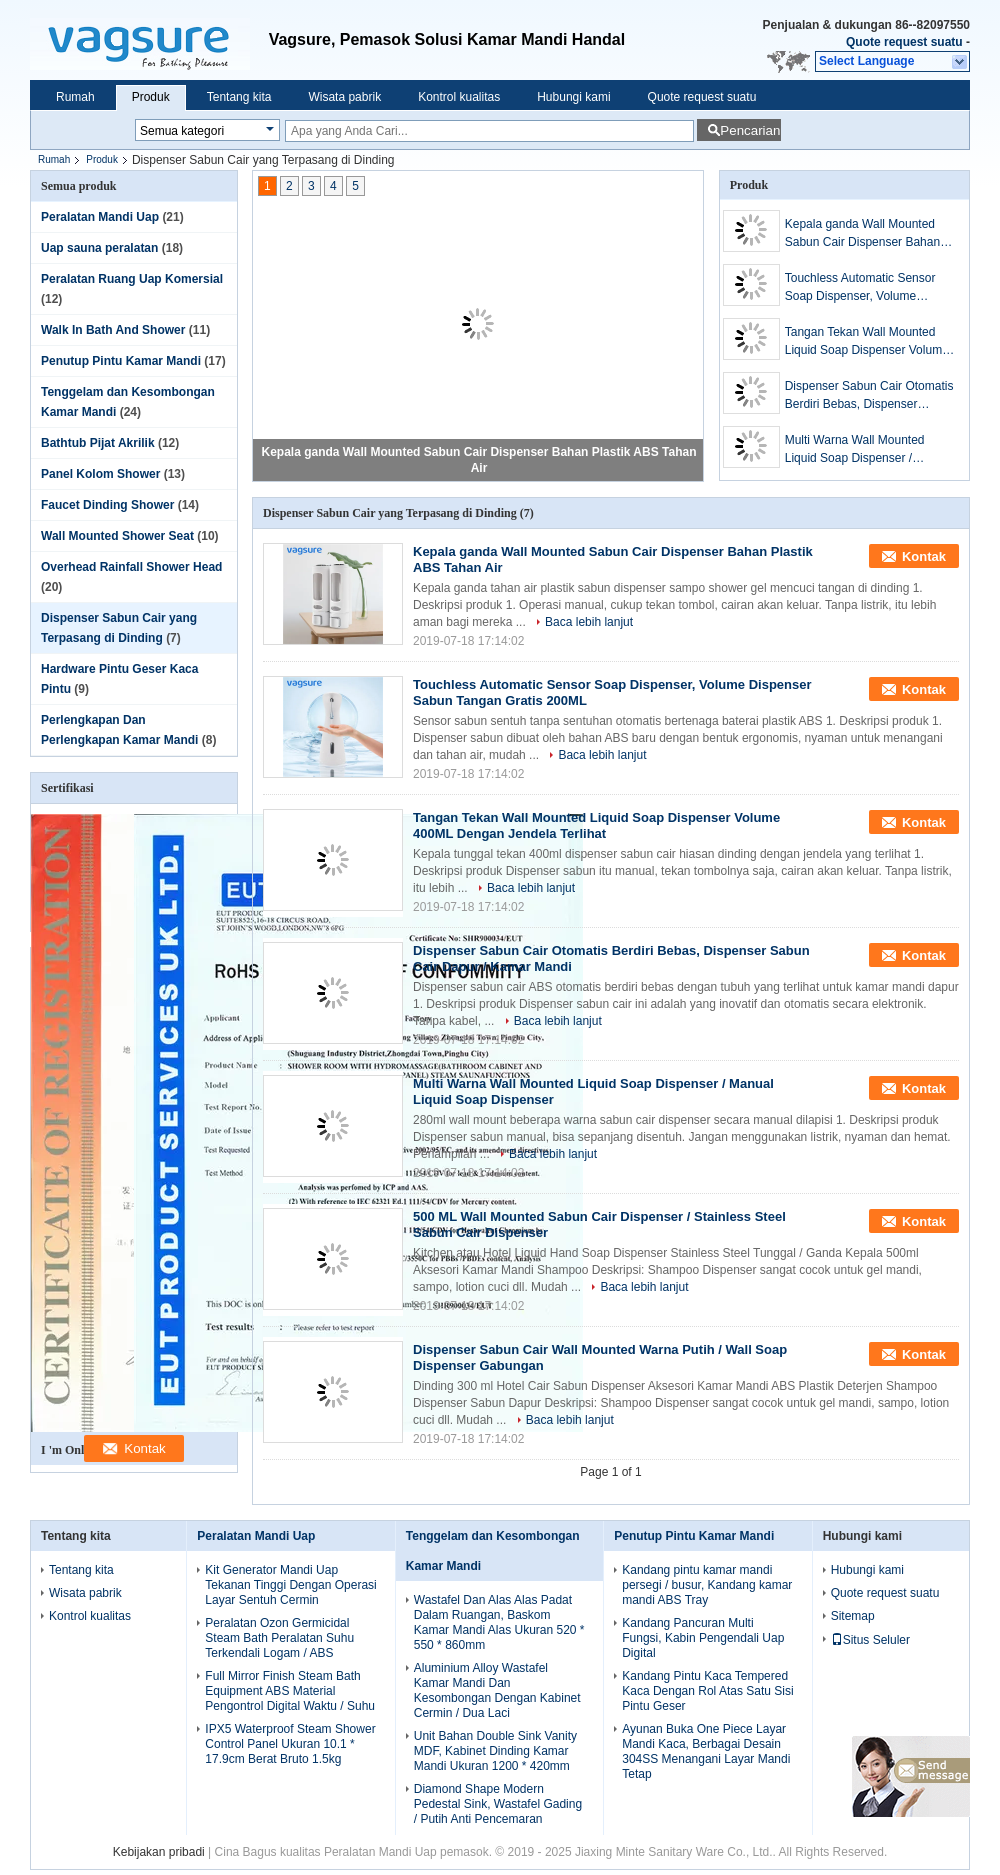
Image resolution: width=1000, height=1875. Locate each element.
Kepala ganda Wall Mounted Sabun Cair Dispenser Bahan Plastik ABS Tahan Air (862, 234)
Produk (151, 97)
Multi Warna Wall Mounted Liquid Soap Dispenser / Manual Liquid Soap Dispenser (866, 450)
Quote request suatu (904, 42)
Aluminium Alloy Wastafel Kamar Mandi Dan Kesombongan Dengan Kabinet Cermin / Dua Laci (497, 1690)
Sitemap (853, 1616)
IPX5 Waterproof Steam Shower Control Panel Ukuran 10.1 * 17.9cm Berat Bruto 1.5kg (290, 1744)
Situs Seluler (870, 1640)
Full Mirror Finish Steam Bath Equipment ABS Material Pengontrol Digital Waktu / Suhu (290, 1691)
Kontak (924, 556)
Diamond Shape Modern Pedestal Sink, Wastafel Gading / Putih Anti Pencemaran (498, 1804)
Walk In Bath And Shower (113, 330)
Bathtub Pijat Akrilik (98, 443)
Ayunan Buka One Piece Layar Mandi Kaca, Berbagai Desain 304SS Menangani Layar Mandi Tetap (706, 1751)
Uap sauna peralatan (99, 248)
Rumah (75, 97)
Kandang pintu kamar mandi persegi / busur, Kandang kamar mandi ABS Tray (707, 1585)
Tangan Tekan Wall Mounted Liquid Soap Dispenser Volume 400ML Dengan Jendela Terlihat (869, 342)
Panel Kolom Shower (100, 474)
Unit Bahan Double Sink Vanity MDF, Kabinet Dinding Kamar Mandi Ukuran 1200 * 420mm (495, 1751)
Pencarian (750, 130)
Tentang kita (239, 97)
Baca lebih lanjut (589, 622)
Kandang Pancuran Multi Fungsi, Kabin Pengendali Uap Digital (703, 1638)
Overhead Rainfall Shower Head (131, 567)
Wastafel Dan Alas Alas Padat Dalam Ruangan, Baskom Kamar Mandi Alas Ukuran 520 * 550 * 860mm (499, 1622)
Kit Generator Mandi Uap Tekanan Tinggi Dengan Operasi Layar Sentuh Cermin (290, 1585)
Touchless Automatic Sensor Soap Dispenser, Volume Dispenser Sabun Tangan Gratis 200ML (870, 288)
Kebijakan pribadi (159, 1852)
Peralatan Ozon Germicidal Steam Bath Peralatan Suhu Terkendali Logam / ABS (279, 1638)
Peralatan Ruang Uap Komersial (132, 279)
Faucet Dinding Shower (107, 505)
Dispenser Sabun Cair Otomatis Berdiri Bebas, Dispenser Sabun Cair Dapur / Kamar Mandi (869, 396)
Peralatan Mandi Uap (100, 217)
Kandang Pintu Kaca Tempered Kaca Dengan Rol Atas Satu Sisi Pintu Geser (707, 1691)
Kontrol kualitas (459, 97)
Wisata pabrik (344, 97)
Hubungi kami (573, 97)
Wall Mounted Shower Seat (117, 536)
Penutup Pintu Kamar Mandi (121, 361)
